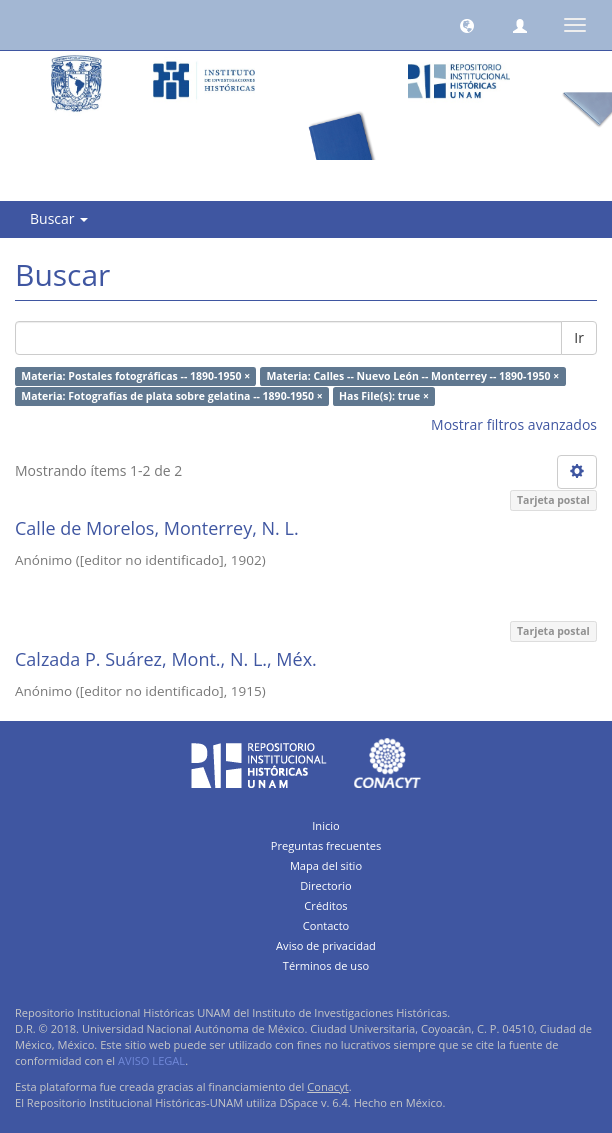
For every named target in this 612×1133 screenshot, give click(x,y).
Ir (579, 337)
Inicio (326, 825)
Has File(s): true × (384, 396)
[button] (467, 25)
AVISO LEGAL (151, 1060)
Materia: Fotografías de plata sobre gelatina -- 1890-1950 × (171, 396)
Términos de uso (326, 965)
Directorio (326, 885)
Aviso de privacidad (326, 945)
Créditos (325, 905)
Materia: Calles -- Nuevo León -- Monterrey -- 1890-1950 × (412, 376)
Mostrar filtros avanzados (514, 424)
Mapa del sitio (326, 865)
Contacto (326, 925)
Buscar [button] (59, 218)
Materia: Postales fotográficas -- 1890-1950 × (135, 376)
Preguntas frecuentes (326, 845)
